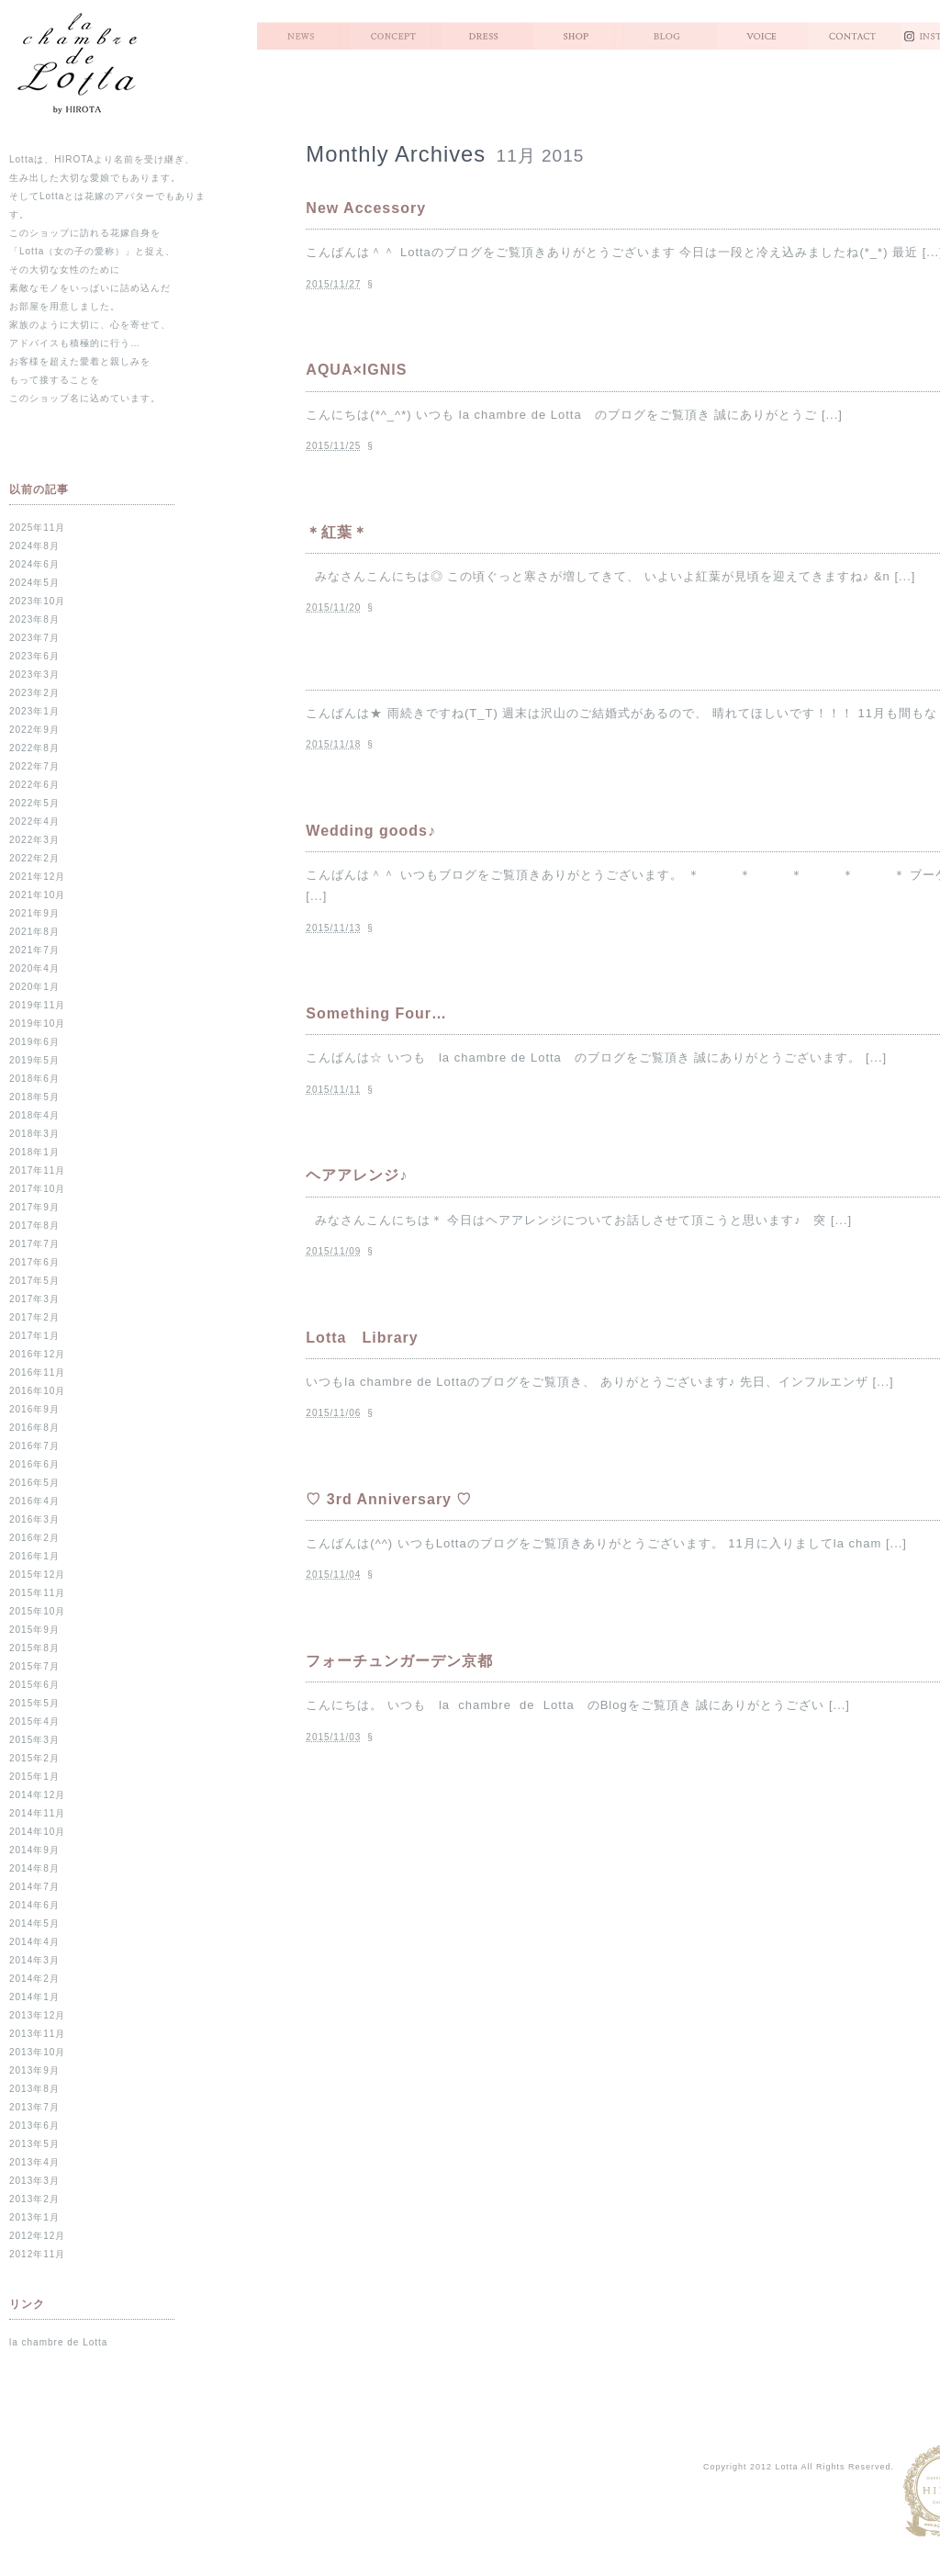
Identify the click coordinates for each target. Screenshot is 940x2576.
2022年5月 (34, 803)
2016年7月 (34, 1446)
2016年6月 (34, 1464)
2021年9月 (34, 913)
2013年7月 (34, 2107)
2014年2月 (34, 1979)
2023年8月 (34, 619)
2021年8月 (34, 932)
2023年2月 (34, 693)
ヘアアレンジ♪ (357, 1175)
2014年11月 (37, 1813)
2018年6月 (34, 1079)
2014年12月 (37, 1795)
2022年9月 (34, 730)
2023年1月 (34, 711)
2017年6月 (34, 1262)
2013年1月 (34, 2217)
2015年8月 (34, 1648)
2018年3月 (34, 1134)
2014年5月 (34, 1923)
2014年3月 (34, 1960)
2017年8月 (34, 1226)
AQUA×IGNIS (356, 369)
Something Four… (376, 1013)
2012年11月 (37, 2254)
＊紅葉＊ (337, 532)
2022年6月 (34, 785)
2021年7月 (34, 950)
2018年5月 (34, 1097)
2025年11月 (37, 528)
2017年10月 (37, 1189)
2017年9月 (34, 1207)
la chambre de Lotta (58, 2342)
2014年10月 (37, 1832)
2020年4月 (34, 968)
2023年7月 (34, 638)
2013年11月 (37, 2034)
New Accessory (366, 208)
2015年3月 (34, 1740)
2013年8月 (34, 2089)
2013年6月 (34, 2125)
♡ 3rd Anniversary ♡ (389, 1499)
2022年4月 (34, 821)
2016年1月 (34, 1556)
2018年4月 (34, 1115)
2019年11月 (37, 1005)
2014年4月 (34, 1942)
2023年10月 (37, 601)
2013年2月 (34, 2199)
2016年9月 (34, 1409)
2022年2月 (34, 858)
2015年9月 (34, 1630)
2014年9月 (34, 1850)
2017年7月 (34, 1244)
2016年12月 (37, 1354)
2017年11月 (37, 1170)
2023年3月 (34, 674)
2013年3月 (34, 2181)
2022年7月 (34, 766)
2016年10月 (37, 1391)
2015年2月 (34, 1758)
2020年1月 (34, 987)
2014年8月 (34, 1868)
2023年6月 (34, 656)
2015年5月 (34, 1703)
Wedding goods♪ (371, 830)
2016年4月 (34, 1501)
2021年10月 (37, 895)
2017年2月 (34, 1317)
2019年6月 (34, 1042)
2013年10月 (37, 2052)
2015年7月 (34, 1666)
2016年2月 (34, 1538)
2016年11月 (37, 1372)
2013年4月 (34, 2162)
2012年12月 (37, 2236)
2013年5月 (34, 2144)
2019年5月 (34, 1060)
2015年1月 (34, 1777)
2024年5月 (34, 583)
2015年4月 (34, 1721)
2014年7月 (34, 1887)
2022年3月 (34, 840)
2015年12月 (37, 1574)
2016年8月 (34, 1428)
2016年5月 (34, 1483)
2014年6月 (34, 1905)
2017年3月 (34, 1299)
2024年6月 (34, 564)
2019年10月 (37, 1023)
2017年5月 (34, 1281)
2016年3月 (34, 1519)
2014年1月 (34, 1997)
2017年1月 (34, 1336)
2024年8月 (34, 546)
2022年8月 (34, 748)
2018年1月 (34, 1152)
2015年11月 (37, 1593)
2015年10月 (37, 1611)
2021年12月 (37, 877)
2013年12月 (37, 2015)
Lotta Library (362, 1337)
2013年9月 (34, 2070)
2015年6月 (34, 1685)
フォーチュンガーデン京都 (399, 1661)
